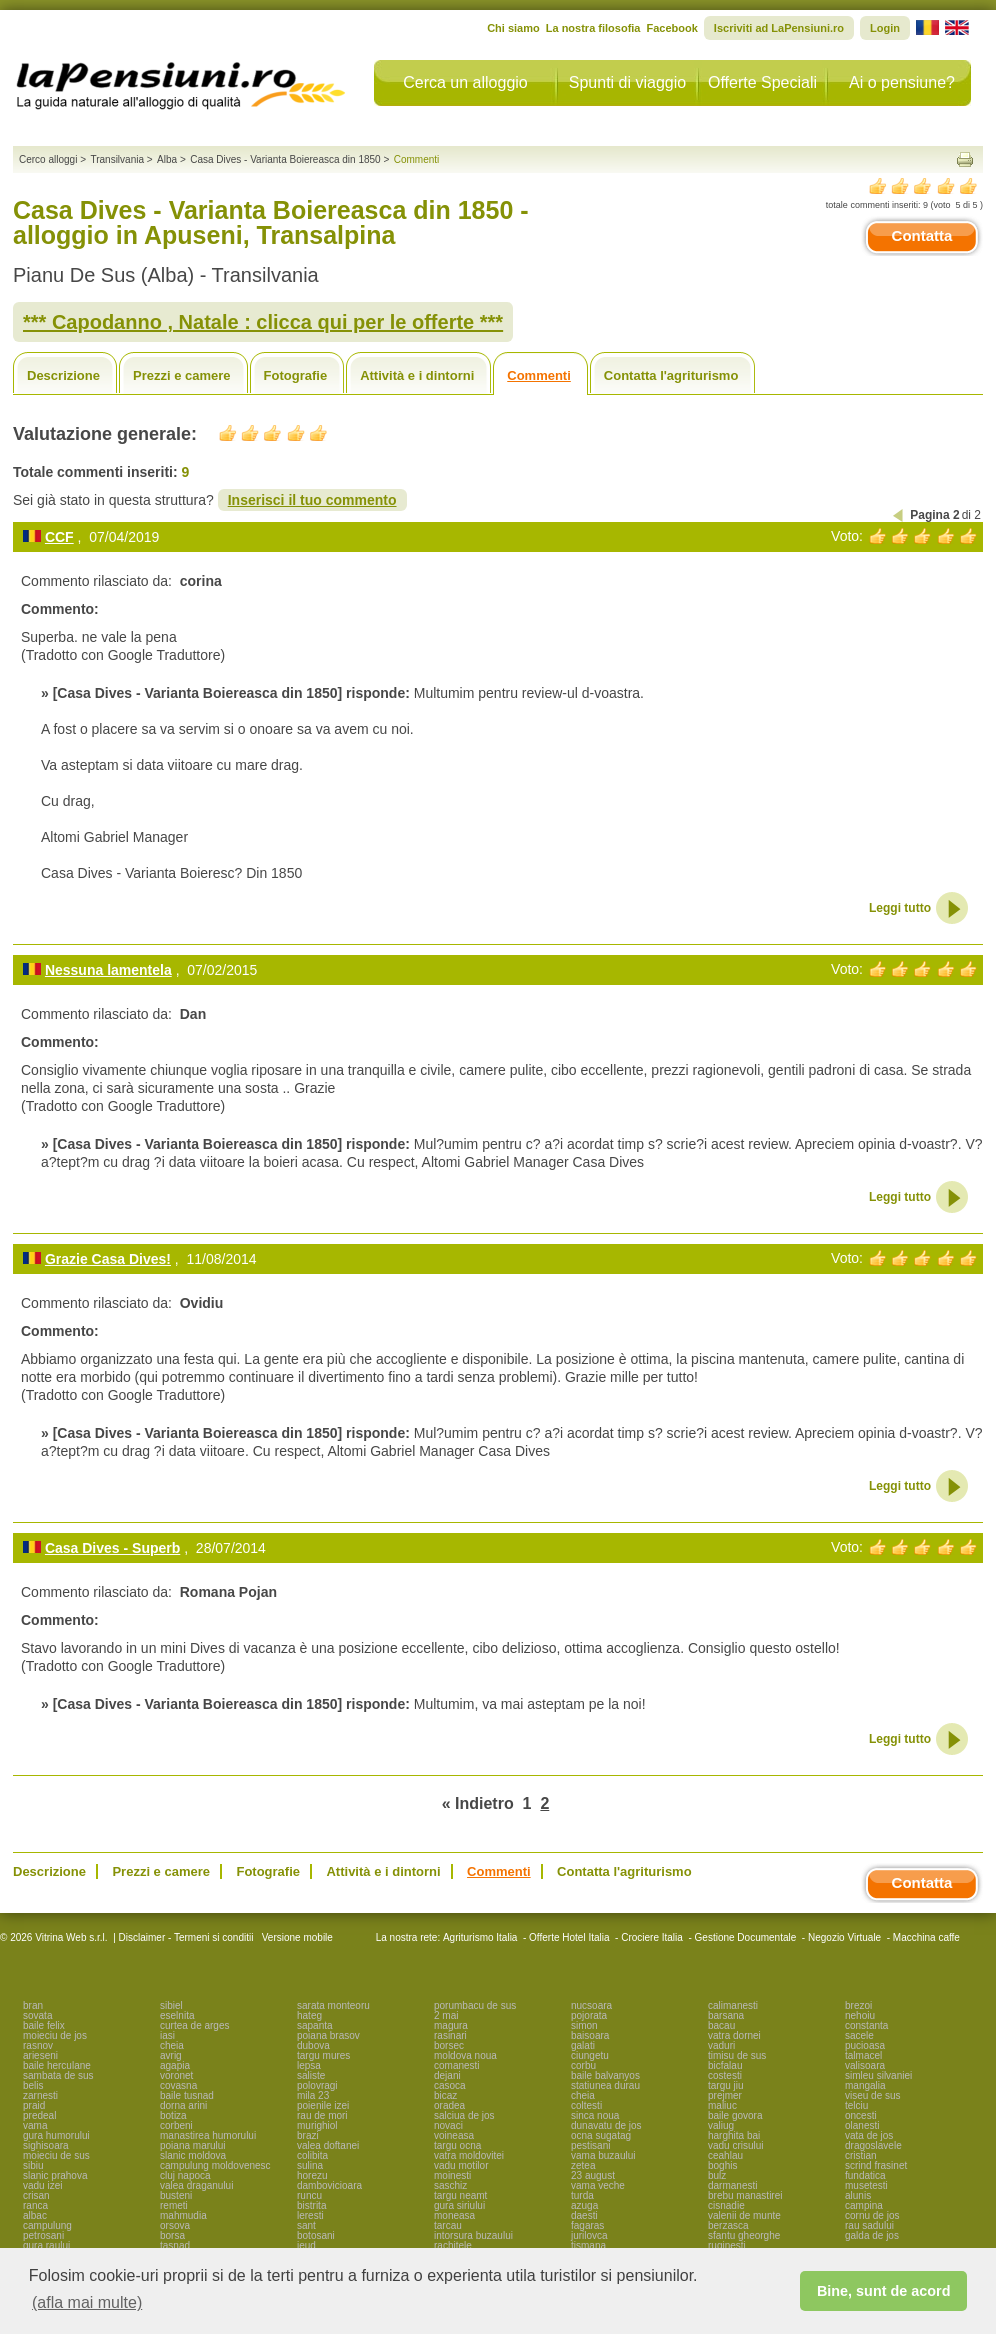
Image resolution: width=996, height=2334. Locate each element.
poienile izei (323, 2105)
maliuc (722, 2105)
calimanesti (733, 2005)
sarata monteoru (333, 2005)
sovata (37, 2015)
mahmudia (183, 2215)
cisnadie (726, 2205)
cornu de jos (872, 2215)
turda (582, 2195)
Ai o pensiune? (902, 82)
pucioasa (865, 2045)
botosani (316, 2235)
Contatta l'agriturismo (671, 375)
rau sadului (869, 2225)
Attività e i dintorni (417, 375)
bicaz (445, 2095)
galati (583, 2045)
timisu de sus (737, 2055)
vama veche (598, 2185)
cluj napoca (185, 2175)
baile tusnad (187, 2095)
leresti (310, 2215)
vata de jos (869, 2135)
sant (306, 2225)
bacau (721, 2025)
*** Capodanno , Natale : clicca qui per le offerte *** (263, 322)
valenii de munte (744, 2215)
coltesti (586, 2105)
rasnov (38, 2045)
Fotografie (296, 375)
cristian (861, 2155)
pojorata (589, 2015)
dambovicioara (329, 2185)
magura (451, 2025)
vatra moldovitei (469, 2155)
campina (864, 2205)
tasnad (175, 2245)
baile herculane (57, 2065)
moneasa (454, 2215)
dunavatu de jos (606, 2125)
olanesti (862, 2125)
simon (584, 2025)
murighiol (317, 2125)
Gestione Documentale (746, 1937)
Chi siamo (513, 28)
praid (34, 2105)
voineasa (454, 2135)
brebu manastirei (745, 2195)
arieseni (40, 2055)
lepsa (309, 2065)
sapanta (315, 2025)
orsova (175, 2225)
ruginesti (727, 2245)
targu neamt (460, 2195)
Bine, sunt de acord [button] (884, 2291)
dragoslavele (873, 2145)
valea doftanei (328, 2145)
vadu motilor (461, 2165)
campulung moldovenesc (215, 2165)
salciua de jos (464, 2115)
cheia (172, 2045)
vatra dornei (734, 2035)
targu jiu (726, 2085)
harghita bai (734, 2135)
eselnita (177, 2015)
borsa (172, 2235)
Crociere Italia (652, 1937)
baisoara (590, 2035)
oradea (449, 2105)
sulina (310, 2165)
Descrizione (63, 375)
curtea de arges (195, 2025)
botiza (173, 2115)
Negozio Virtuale (844, 1937)
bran (33, 2005)
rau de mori (322, 2115)
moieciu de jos (55, 2035)
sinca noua (595, 2115)
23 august (593, 2175)
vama (35, 2125)
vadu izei (42, 2185)
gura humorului (56, 2135)
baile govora (735, 2115)
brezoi (858, 2005)
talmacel (863, 2055)
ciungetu (590, 2055)
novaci (448, 2125)
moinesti (452, 2175)
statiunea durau (605, 2085)
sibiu (33, 2165)
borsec (449, 2045)
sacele (859, 2035)
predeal (39, 2115)
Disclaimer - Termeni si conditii (186, 1937)
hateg (309, 2015)
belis (33, 2085)
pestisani (590, 2145)
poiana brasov (328, 2035)
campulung (47, 2225)
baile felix (44, 2025)
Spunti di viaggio (627, 82)
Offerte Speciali (762, 82)
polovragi (317, 2085)
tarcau (448, 2225)
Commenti (539, 375)
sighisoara (46, 2145)
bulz (717, 2175)
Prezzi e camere (182, 375)
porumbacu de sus (475, 2005)
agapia (175, 2065)
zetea (583, 2165)
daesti (584, 2215)
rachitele (453, 2245)
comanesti (457, 2065)
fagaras (587, 2225)
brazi (308, 2135)
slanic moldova (193, 2155)
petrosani (43, 2235)
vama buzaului (603, 2155)
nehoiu (860, 2015)
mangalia (865, 2085)
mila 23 (313, 2095)
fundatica (865, 2175)
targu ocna (457, 2145)
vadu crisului (736, 2145)
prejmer (725, 2095)
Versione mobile (296, 1937)
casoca (450, 2085)
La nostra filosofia (593, 28)
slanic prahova (55, 2175)
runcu (309, 2195)
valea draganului (196, 2185)
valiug (721, 2125)
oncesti (861, 2115)
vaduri (721, 2045)
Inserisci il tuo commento (312, 500)
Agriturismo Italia (480, 1937)
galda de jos (872, 2235)
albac (35, 2215)
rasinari (450, 2035)
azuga (584, 2205)
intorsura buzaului (473, 2235)
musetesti (866, 2185)
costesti (725, 2075)
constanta (866, 2025)
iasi (167, 2035)
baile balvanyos (605, 2075)
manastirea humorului (208, 2135)
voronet (176, 2075)
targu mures (323, 2055)
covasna (178, 2085)
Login (885, 28)
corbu (583, 2065)
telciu (856, 2105)
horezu (312, 2175)
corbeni (176, 2125)
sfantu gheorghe (744, 2235)
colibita (312, 2155)
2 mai (446, 2015)
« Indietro (478, 1803)
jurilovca (589, 2235)
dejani (447, 2075)
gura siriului (459, 2205)
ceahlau (725, 2155)
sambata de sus (58, 2075)
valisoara (865, 2065)
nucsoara (591, 2005)
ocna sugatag (601, 2135)
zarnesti (40, 2095)
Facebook (671, 28)
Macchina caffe (926, 1937)
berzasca (728, 2225)
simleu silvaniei (878, 2075)
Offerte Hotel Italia (569, 1937)
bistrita (311, 2205)
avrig (171, 2055)
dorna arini (183, 2105)
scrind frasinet (876, 2165)
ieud (306, 2245)
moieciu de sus (56, 2155)
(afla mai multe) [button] (87, 2302)
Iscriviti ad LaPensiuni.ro (779, 28)
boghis (722, 2165)
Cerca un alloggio (465, 82)
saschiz (450, 2185)
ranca (35, 2205)
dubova (313, 2045)
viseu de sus (873, 2095)
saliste (311, 2075)
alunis (858, 2195)
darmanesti (732, 2185)
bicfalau (725, 2065)
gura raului (46, 2245)
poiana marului (193, 2145)
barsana (726, 2015)
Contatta (922, 235)
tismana (588, 2245)
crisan (36, 2195)
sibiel (171, 2005)
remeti (174, 2205)
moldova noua (465, 2055)
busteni (176, 2195)
